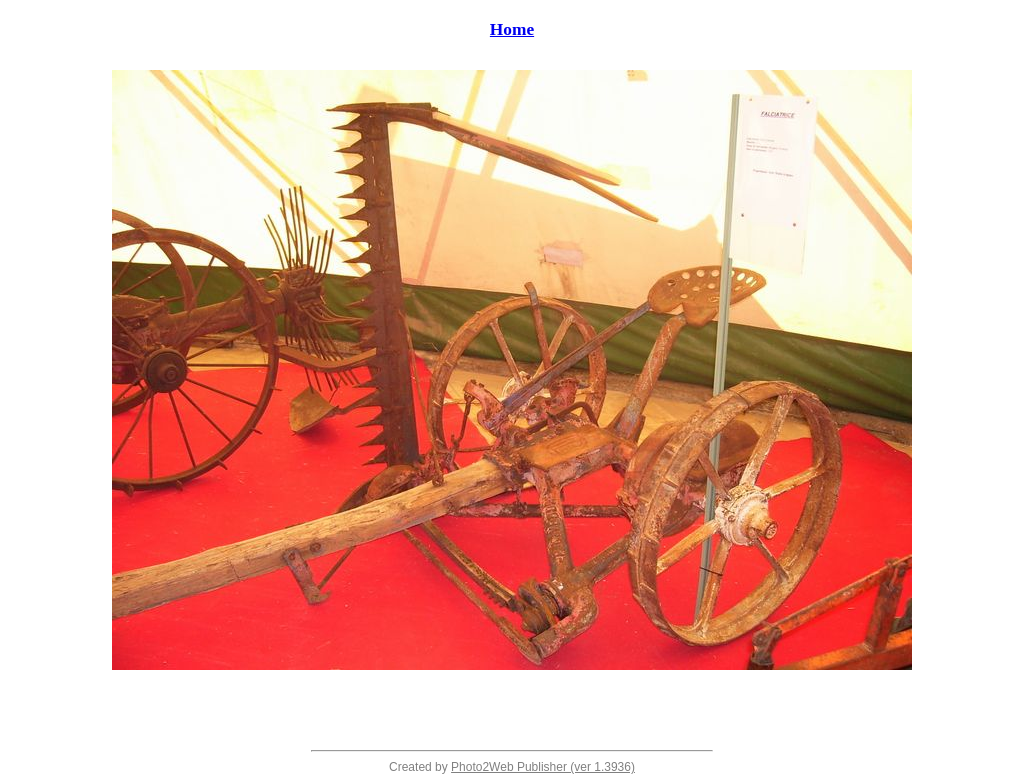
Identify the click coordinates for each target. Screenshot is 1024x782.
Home (512, 29)
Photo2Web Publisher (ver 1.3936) (543, 767)
